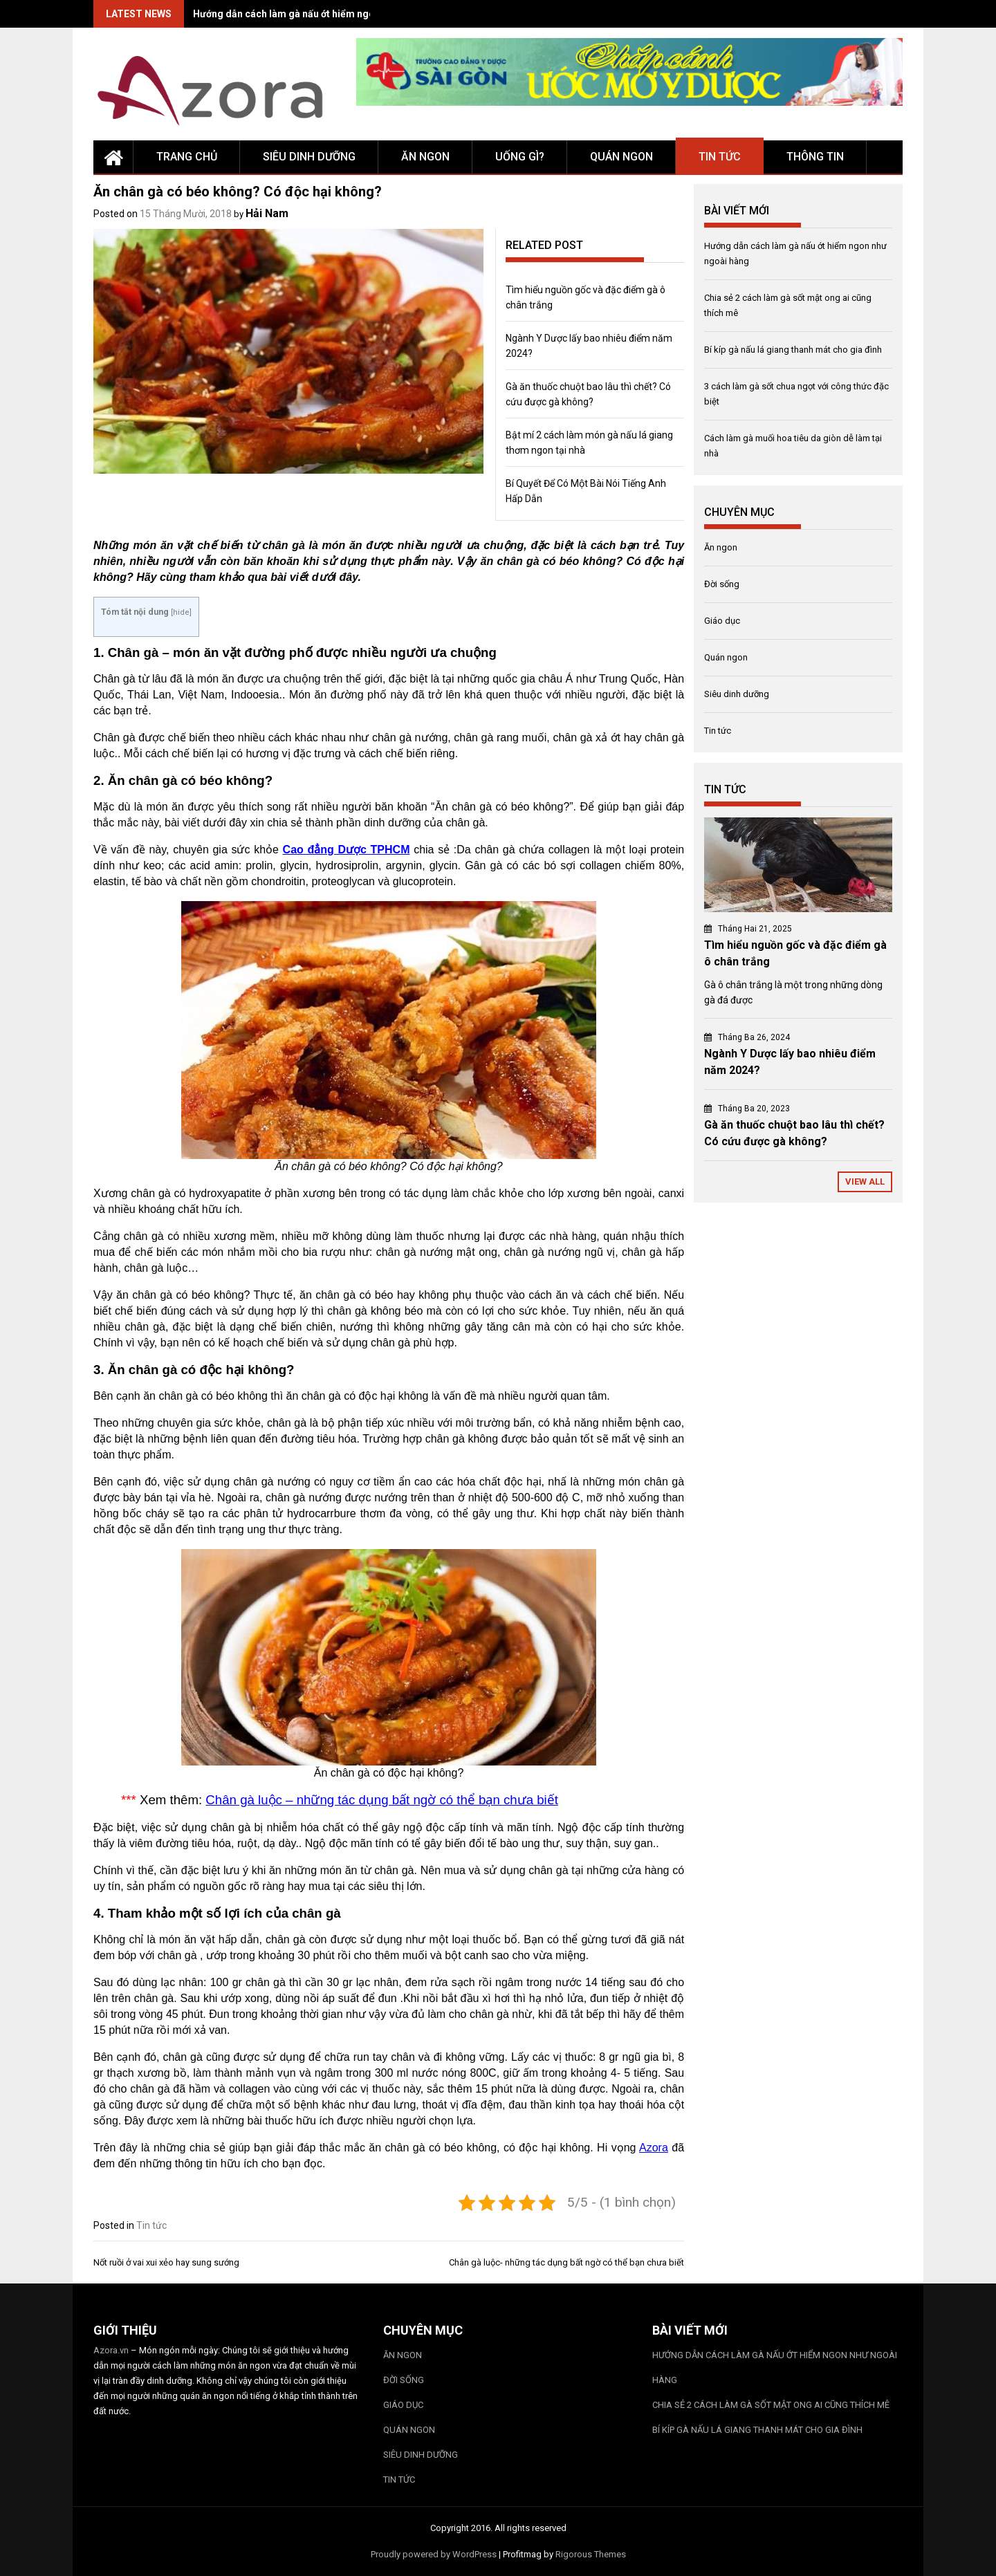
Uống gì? (519, 156)
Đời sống (721, 584)
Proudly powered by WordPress (434, 2554)
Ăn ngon (425, 156)
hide (181, 612)
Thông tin (815, 156)
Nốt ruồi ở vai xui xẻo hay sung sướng (166, 2262)
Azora (653, 2147)
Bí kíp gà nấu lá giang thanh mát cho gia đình (793, 349)
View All (865, 1181)
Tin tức (720, 156)
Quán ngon (621, 156)
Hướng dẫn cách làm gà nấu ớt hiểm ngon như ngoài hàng (323, 13)
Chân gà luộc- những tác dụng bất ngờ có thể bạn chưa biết (566, 2262)
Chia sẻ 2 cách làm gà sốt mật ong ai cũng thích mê (770, 2405)
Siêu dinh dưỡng (309, 156)
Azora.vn (111, 2350)
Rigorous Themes (590, 2554)
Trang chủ (186, 156)
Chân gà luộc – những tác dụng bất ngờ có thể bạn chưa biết (381, 1799)
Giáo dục (722, 620)
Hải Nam (267, 213)
